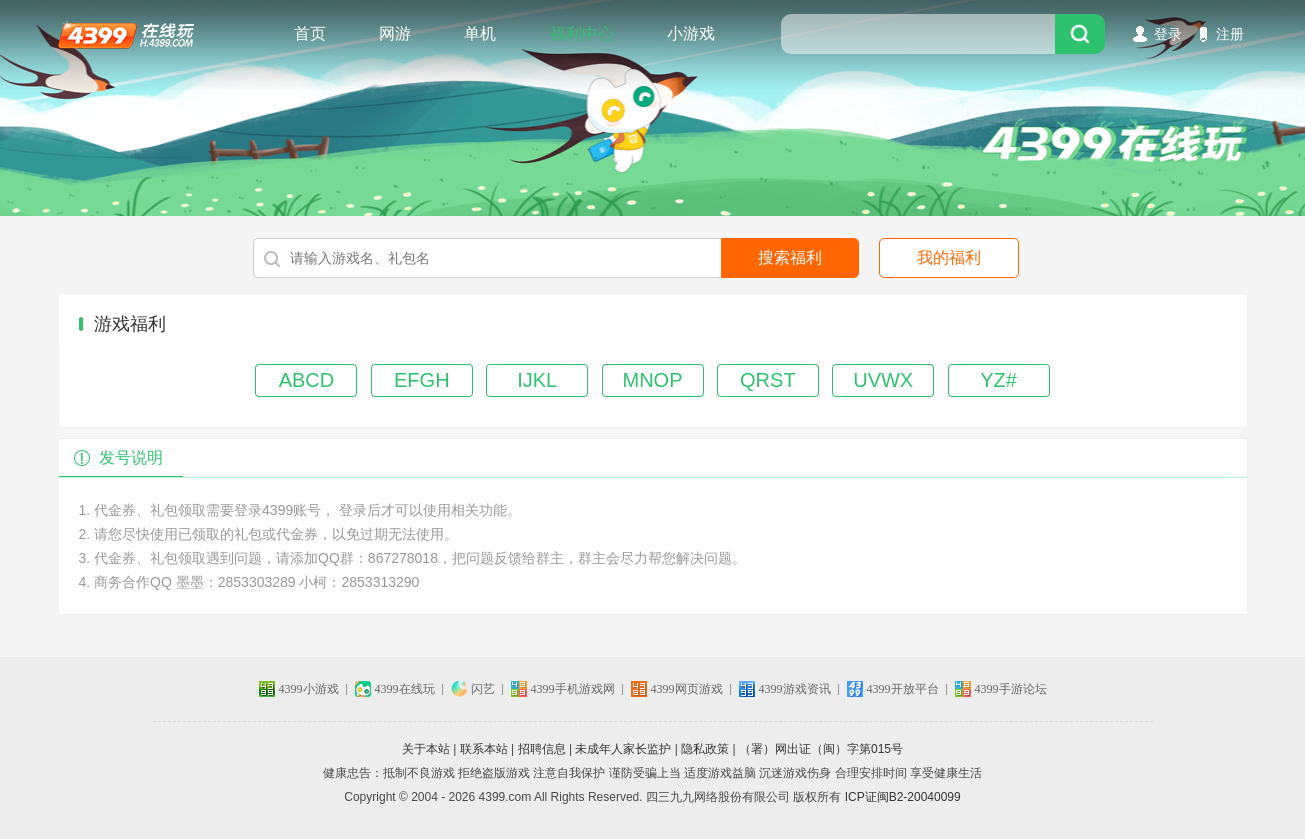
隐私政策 (705, 749)
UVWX (883, 380)
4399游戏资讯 (795, 689)
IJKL (537, 380)
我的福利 (949, 257)
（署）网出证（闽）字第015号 (821, 749)
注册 (1230, 34)
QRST (768, 380)
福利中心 (582, 33)
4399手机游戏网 (573, 689)
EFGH (422, 380)
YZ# (998, 380)
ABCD (307, 380)
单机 (480, 33)
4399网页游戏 (687, 689)
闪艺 (483, 689)
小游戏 (691, 33)
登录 (1168, 34)
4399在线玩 (126, 34)
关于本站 (426, 749)
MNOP (653, 380)
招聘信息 (542, 749)
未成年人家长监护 (623, 749)
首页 (310, 33)
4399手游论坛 (1011, 689)
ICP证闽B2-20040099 (903, 797)
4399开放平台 (903, 689)
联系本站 (484, 749)
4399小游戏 (309, 689)
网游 (395, 33)
